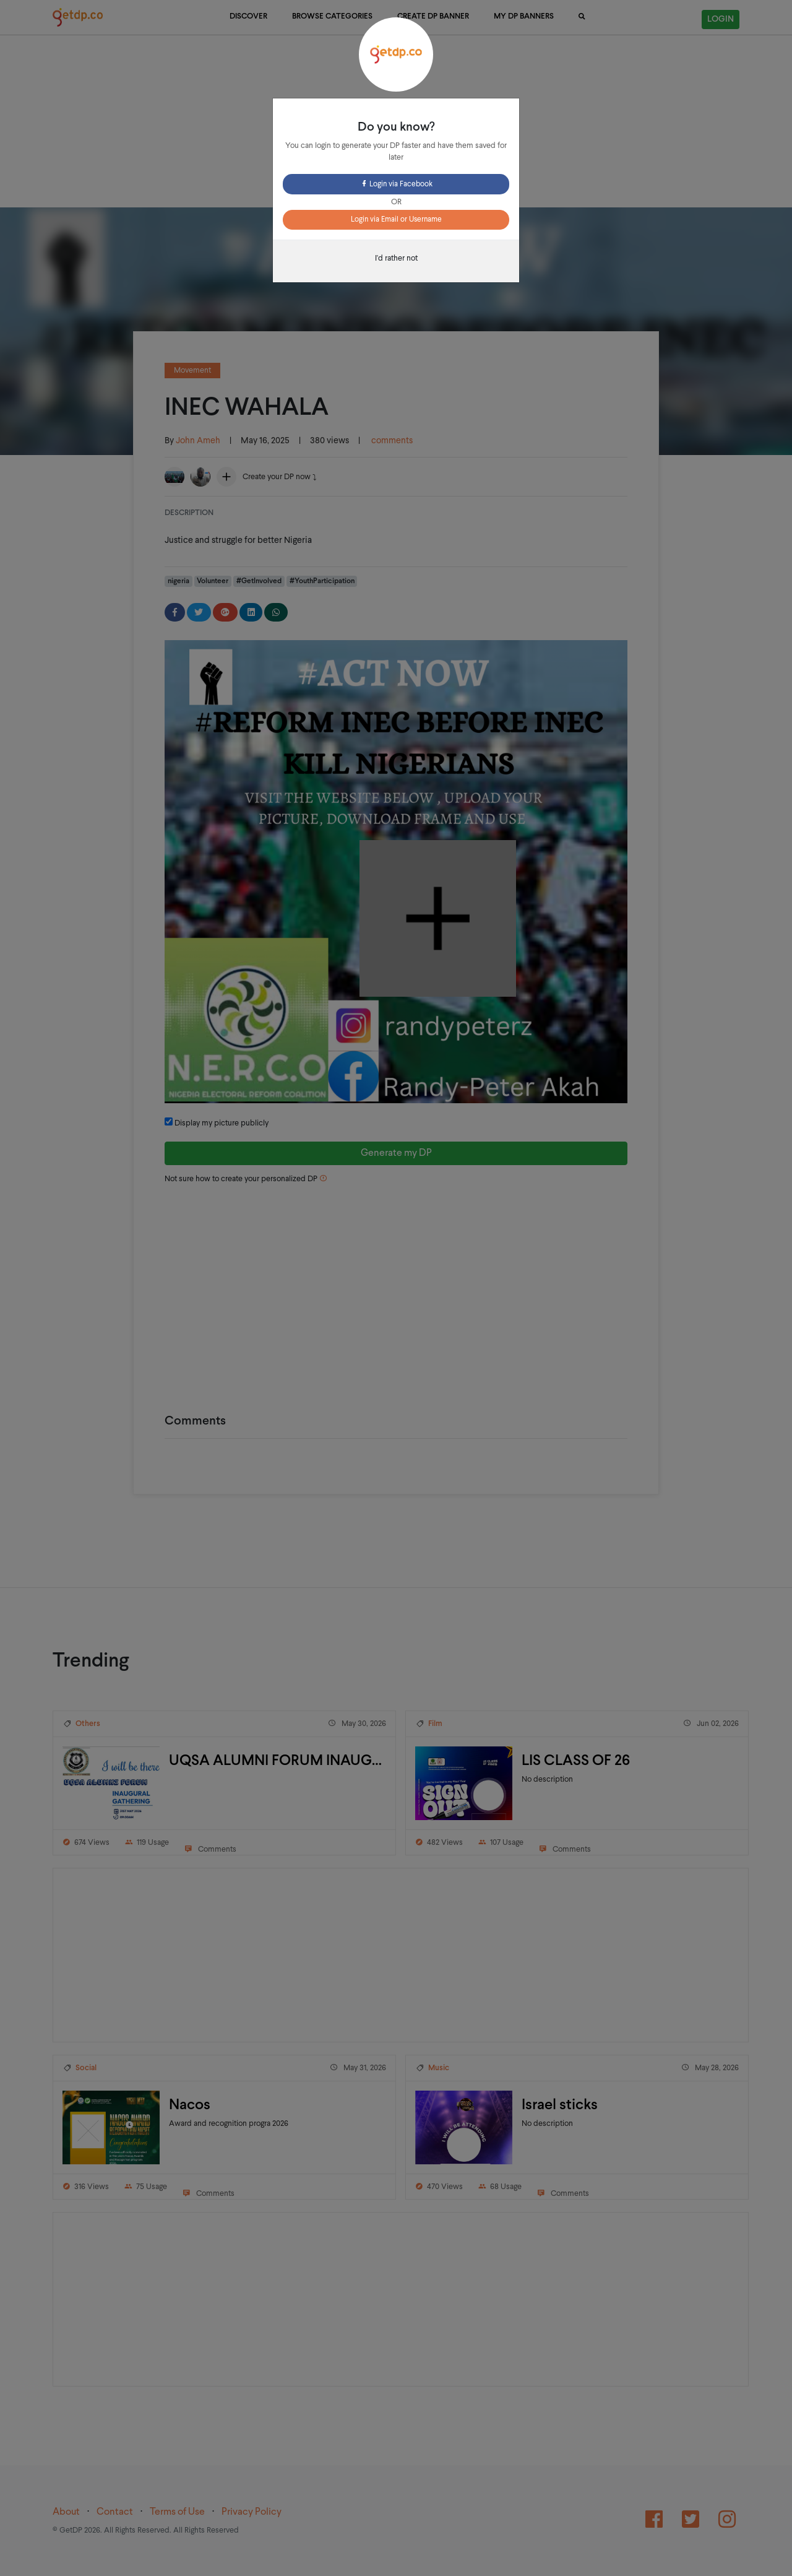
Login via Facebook (396, 184)
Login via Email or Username (396, 219)
